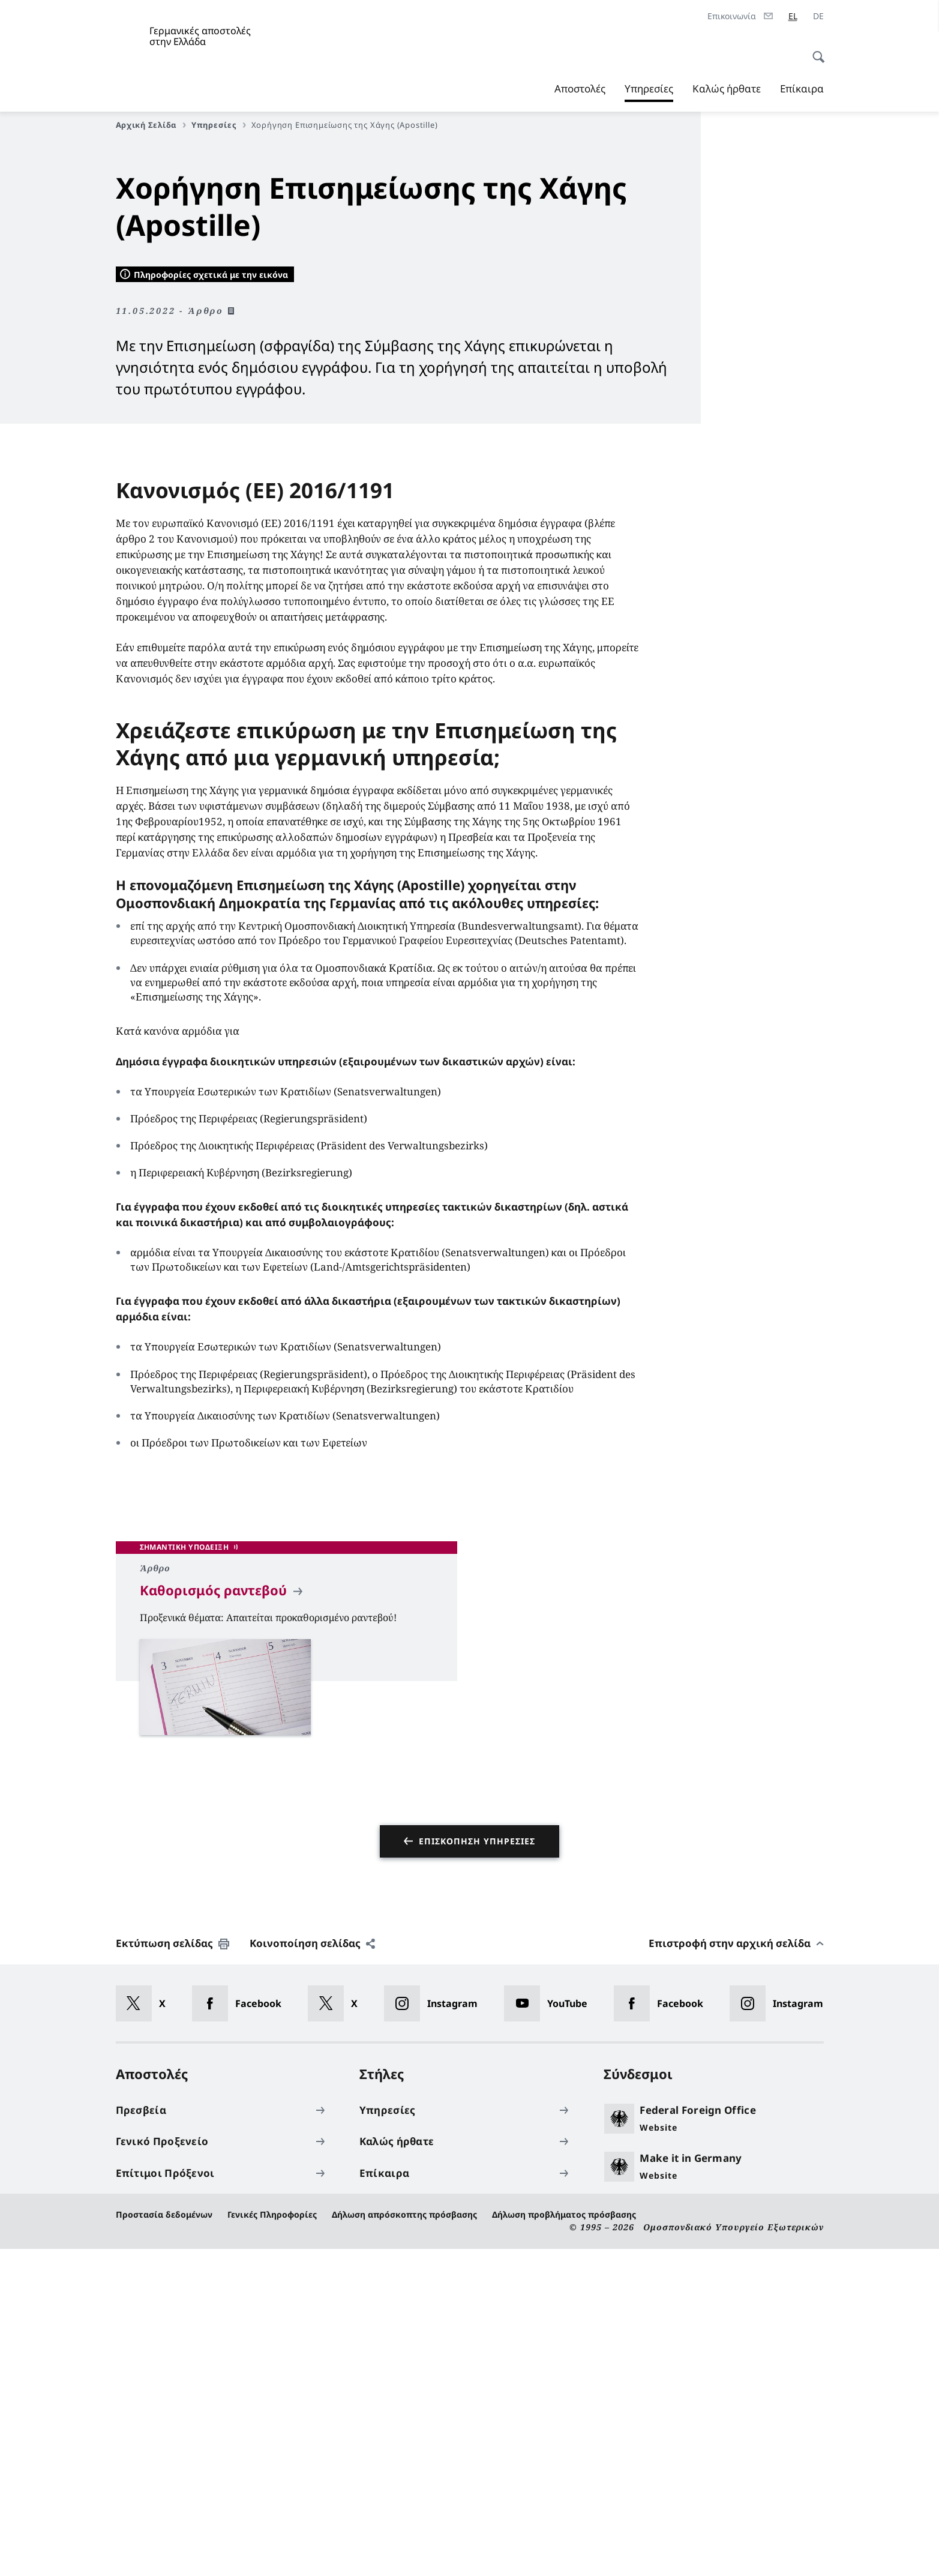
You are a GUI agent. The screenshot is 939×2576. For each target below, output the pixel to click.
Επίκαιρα (802, 88)
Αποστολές (579, 88)
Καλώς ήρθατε (726, 88)
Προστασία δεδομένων (164, 2541)
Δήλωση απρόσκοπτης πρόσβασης (404, 2541)
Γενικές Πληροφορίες (272, 2541)
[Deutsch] (818, 16)
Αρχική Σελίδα (151, 124)
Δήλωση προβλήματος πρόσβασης (564, 2541)
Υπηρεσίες (649, 89)
